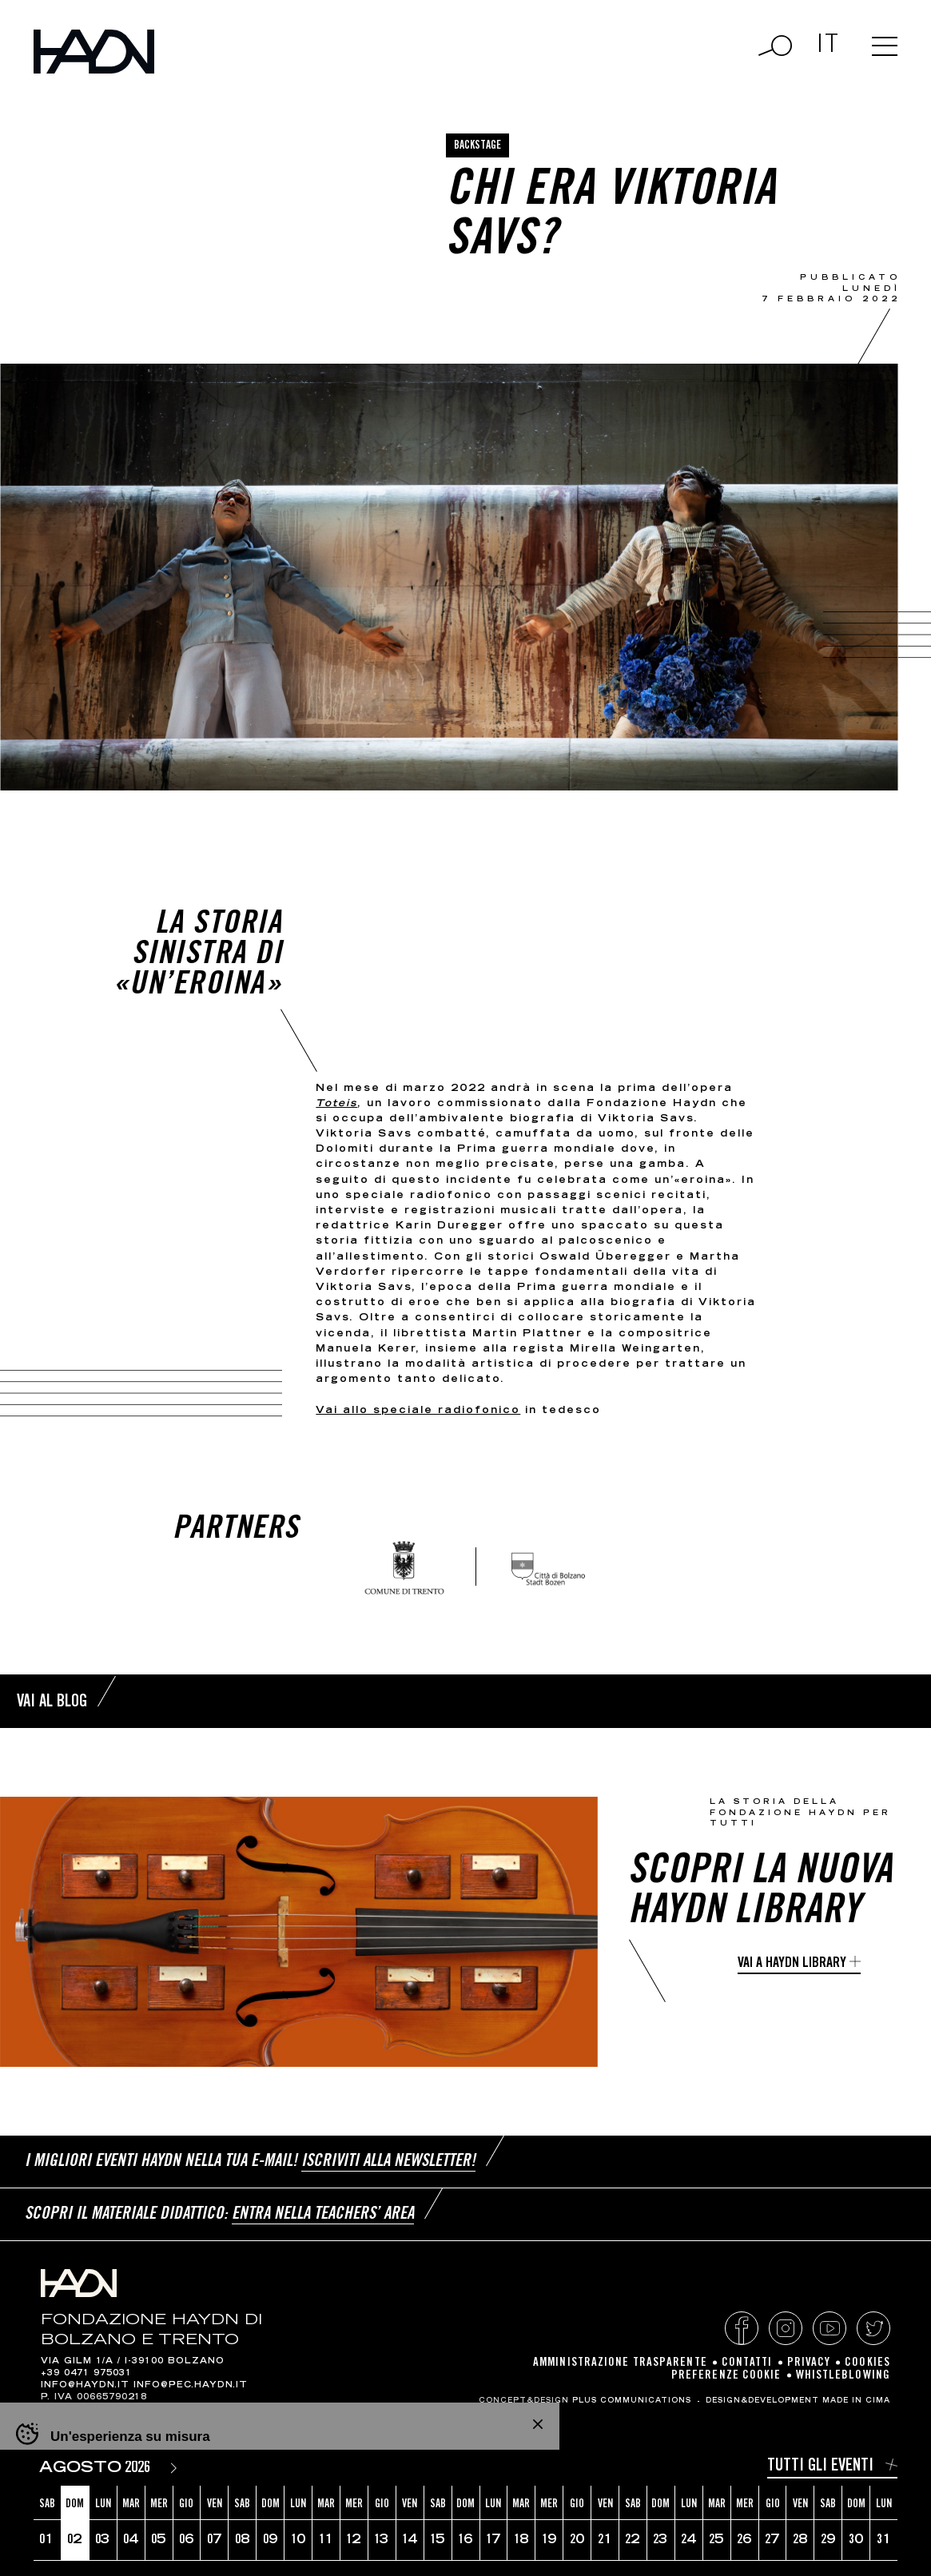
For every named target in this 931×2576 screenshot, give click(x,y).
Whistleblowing (843, 2376)
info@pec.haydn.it (190, 2386)
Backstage (477, 146)
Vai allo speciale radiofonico (418, 1410)
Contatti (747, 2363)
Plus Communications (631, 2401)
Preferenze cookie (726, 2376)
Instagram (785, 2328)
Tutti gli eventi (820, 2467)
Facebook (741, 2328)
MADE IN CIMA (856, 2401)
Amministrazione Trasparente (620, 2363)
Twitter (873, 2328)
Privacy (809, 2363)
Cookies (867, 2363)
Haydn (94, 52)
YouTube (829, 2328)
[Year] (140, 2468)
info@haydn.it (85, 2386)
